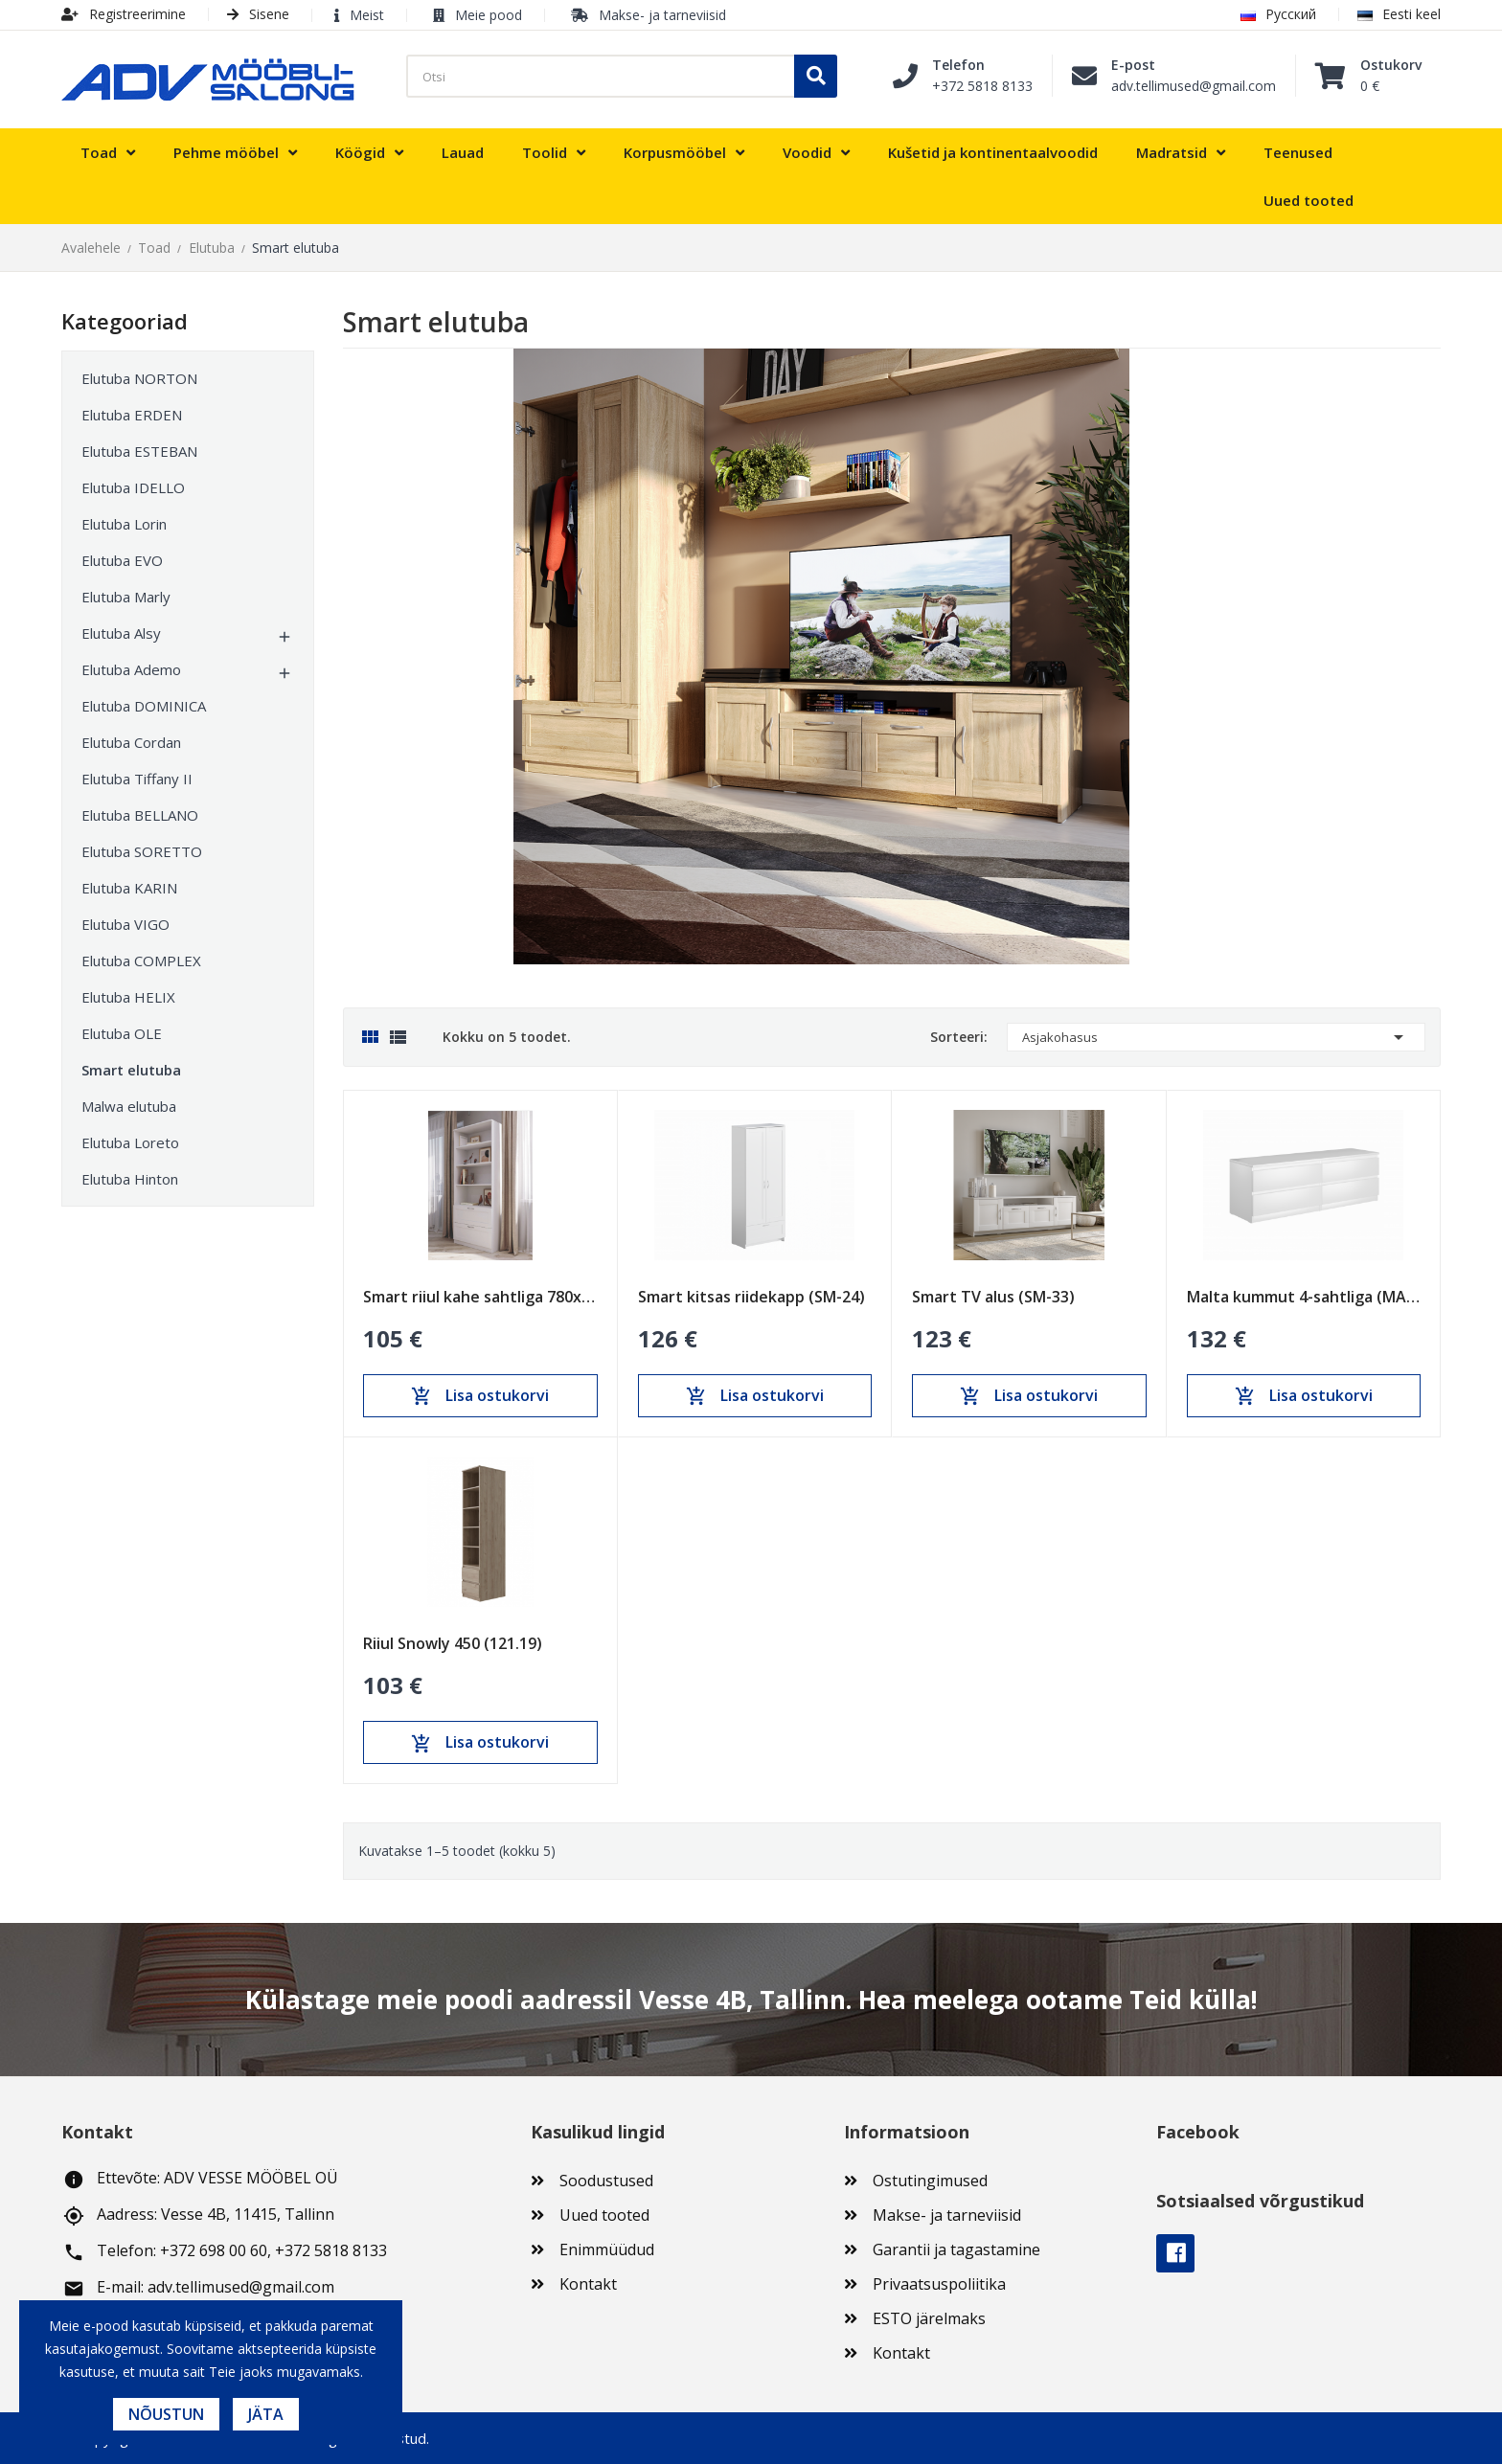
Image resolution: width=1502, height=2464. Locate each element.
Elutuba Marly (126, 596)
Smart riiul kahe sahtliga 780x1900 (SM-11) (480, 1296)
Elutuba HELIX (128, 996)
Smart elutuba (131, 1069)
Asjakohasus (1216, 1037)
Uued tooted (604, 2215)
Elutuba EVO (122, 560)
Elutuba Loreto (130, 1142)
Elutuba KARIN (129, 887)
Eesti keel (1399, 14)
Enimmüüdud (606, 2249)
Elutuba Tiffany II (137, 778)
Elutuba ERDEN (131, 414)
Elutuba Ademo (131, 669)
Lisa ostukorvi (480, 1396)
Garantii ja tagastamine (956, 2249)
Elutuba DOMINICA (143, 705)
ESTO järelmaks (929, 2318)
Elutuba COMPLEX (141, 960)
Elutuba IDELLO (133, 487)
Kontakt (588, 2283)
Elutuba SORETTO (141, 851)
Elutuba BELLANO (139, 815)
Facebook (1175, 2253)
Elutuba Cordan (131, 742)
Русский (1278, 14)
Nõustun (166, 2414)
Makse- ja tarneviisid (662, 15)
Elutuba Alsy (121, 633)
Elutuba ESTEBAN (139, 451)
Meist (367, 15)
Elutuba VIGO (125, 924)
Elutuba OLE (121, 1033)
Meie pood (488, 15)
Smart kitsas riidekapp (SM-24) (751, 1296)
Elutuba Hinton (129, 1178)
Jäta (266, 2414)
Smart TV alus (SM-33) (993, 1296)
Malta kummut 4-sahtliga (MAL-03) (1304, 1296)
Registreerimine (123, 14)
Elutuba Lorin (124, 523)
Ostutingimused (930, 2180)
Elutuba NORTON (139, 378)
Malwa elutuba (128, 1106)
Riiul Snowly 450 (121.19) (452, 1643)
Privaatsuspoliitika (939, 2283)
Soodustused (606, 2180)
